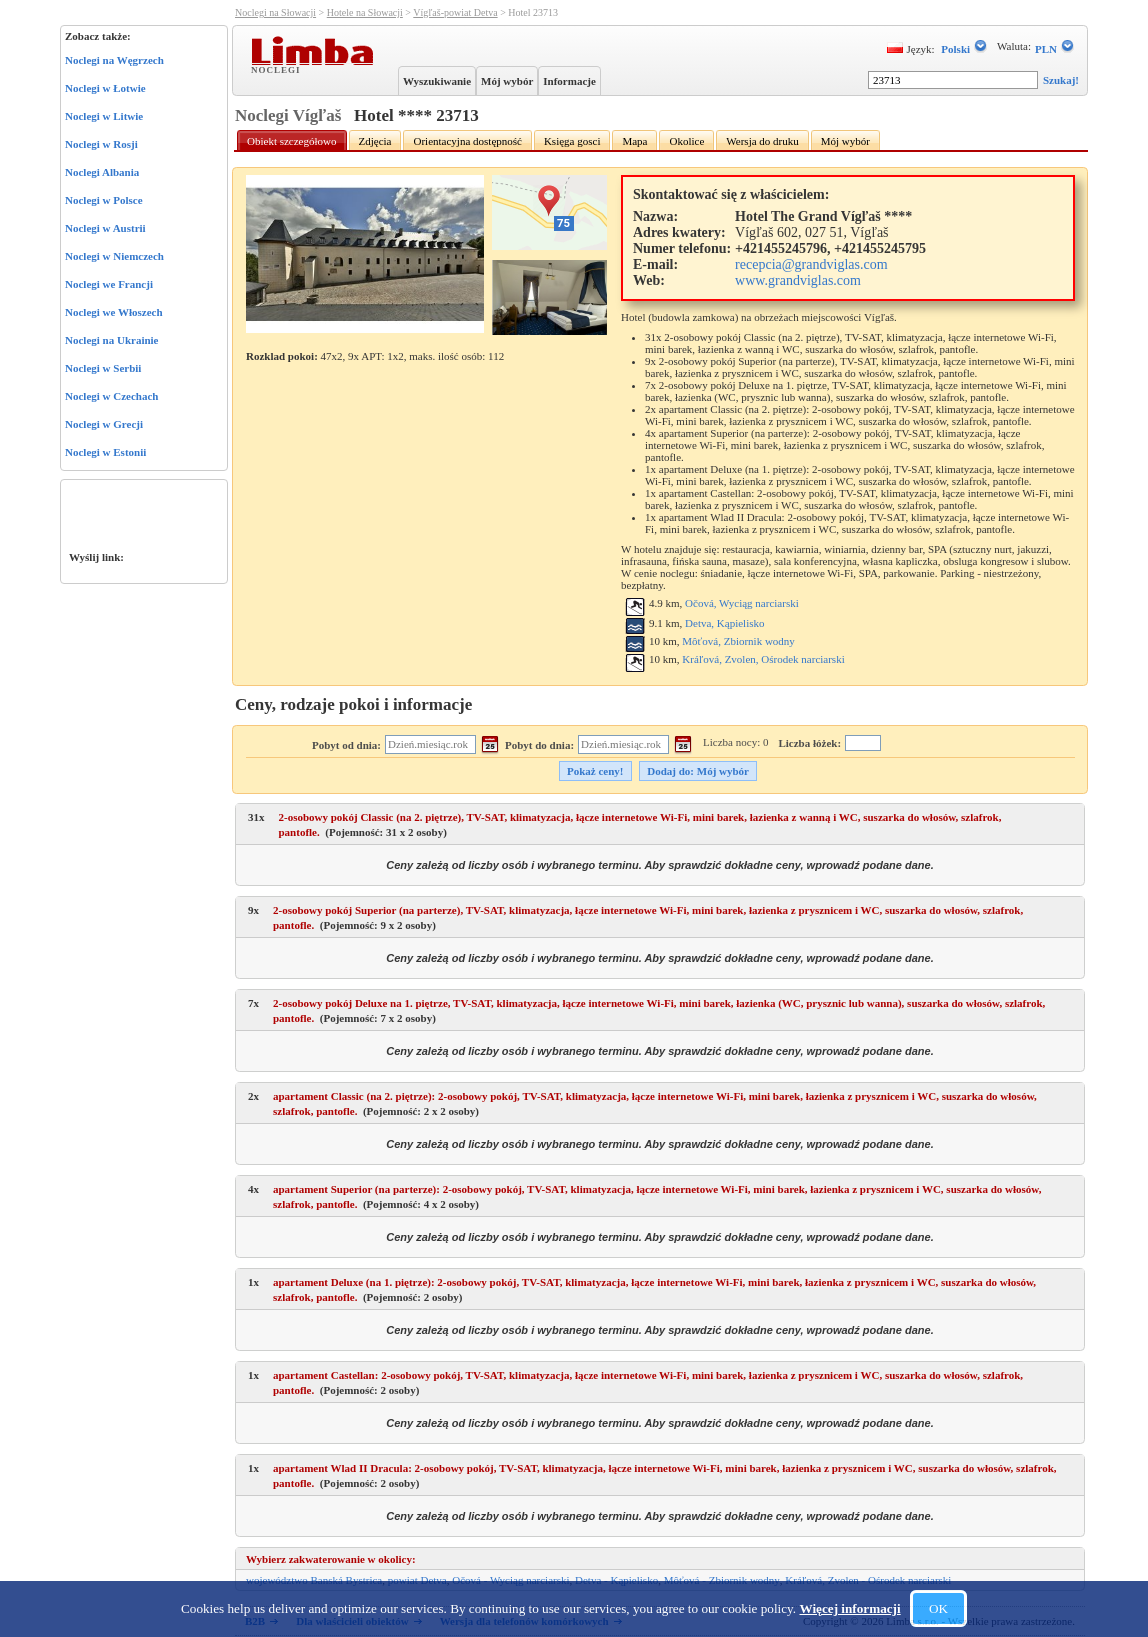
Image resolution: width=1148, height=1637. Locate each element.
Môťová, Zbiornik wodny (738, 641)
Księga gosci (572, 141)
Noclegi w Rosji (101, 144)
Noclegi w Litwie (104, 116)
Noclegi (278, 69)
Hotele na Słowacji (365, 12)
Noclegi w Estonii (105, 452)
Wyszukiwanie (437, 81)
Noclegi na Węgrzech (114, 60)
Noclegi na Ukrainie (112, 340)
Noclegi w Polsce (104, 200)
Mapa (634, 141)
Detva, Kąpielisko (724, 623)
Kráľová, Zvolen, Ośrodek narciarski (763, 659)
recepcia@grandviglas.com (811, 264)
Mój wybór (507, 81)
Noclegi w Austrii (105, 228)
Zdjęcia (375, 141)
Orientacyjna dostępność (467, 141)
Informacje (569, 81)
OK (938, 1608)
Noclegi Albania (102, 172)
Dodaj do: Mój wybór (698, 771)
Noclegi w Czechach (111, 396)
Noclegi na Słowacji (275, 12)
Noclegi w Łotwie (105, 88)
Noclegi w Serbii (103, 368)
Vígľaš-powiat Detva (455, 12)
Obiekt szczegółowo (292, 141)
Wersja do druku (762, 141)
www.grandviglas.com (798, 280)
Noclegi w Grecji (104, 424)
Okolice (686, 141)
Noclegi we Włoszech (114, 312)
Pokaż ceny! (595, 771)
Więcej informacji (849, 1608)
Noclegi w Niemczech (114, 256)
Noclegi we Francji (109, 284)
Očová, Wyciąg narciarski (742, 603)
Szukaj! (1061, 80)
